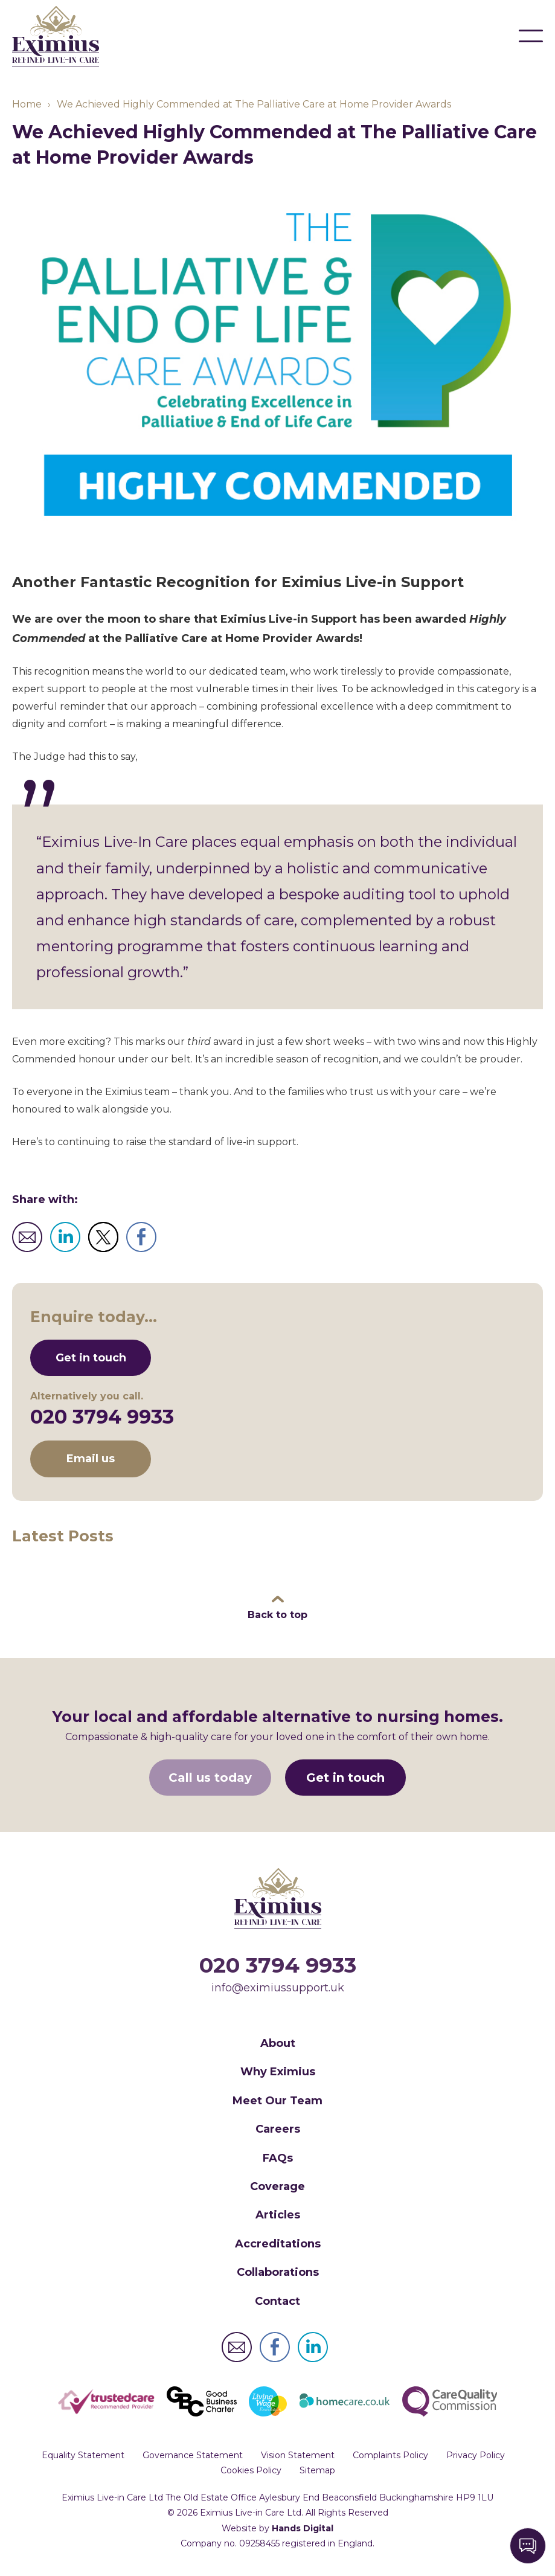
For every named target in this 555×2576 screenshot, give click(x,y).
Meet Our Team (277, 2101)
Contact (277, 2301)
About (277, 2044)
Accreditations (278, 2244)
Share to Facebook (141, 1237)
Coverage (277, 2187)
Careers (277, 2129)
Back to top (277, 1615)
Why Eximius (277, 2072)
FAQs (278, 2158)
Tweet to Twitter (103, 1237)
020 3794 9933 (102, 1417)
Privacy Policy (475, 2455)
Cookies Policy (250, 2470)
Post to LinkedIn (65, 1237)
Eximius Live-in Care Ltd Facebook (275, 2348)
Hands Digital (302, 2528)
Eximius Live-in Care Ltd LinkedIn (313, 2348)
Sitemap (317, 2470)
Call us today (210, 1778)
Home (27, 105)
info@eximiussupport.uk (277, 1988)
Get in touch (91, 1358)
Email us (90, 1459)
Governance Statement (193, 2455)
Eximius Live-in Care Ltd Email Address (237, 2348)
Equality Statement (83, 2455)
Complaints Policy (390, 2455)
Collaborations (278, 2272)
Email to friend (27, 1237)
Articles (277, 2215)
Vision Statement (298, 2455)
